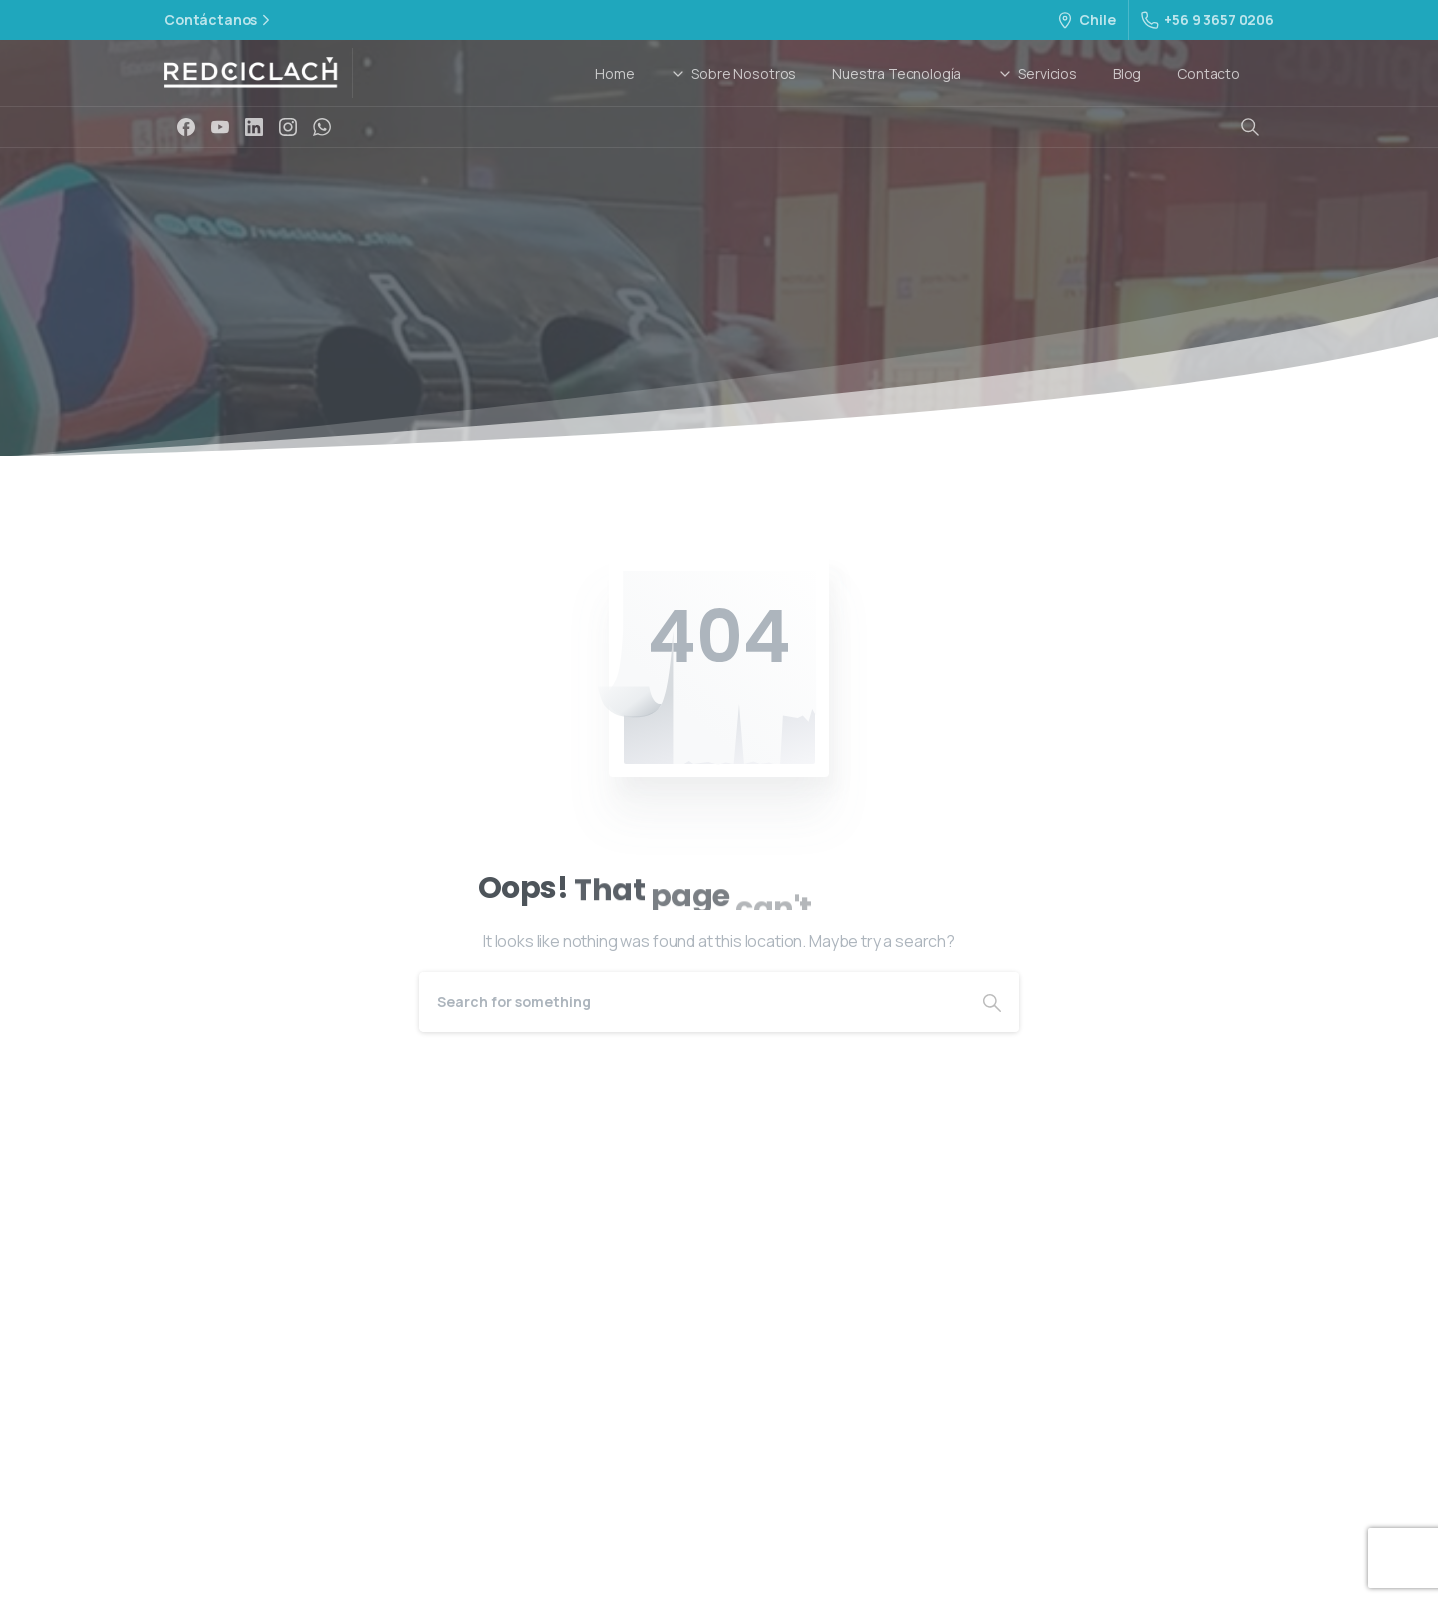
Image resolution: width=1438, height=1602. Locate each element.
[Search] (692, 1002)
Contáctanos (219, 20)
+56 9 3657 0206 (1207, 19)
